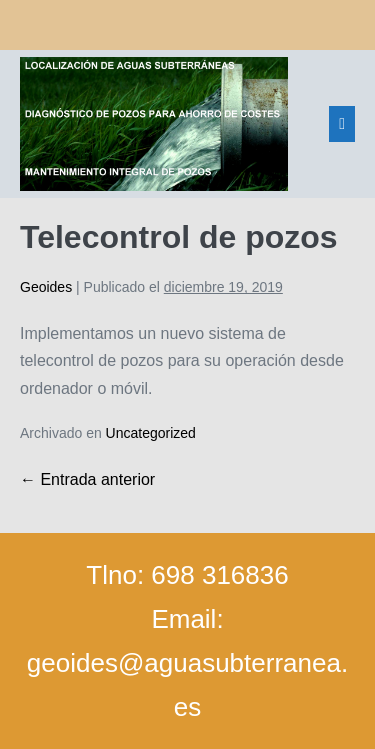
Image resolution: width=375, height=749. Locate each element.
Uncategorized (151, 433)
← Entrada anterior (87, 479)
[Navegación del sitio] (342, 124)
